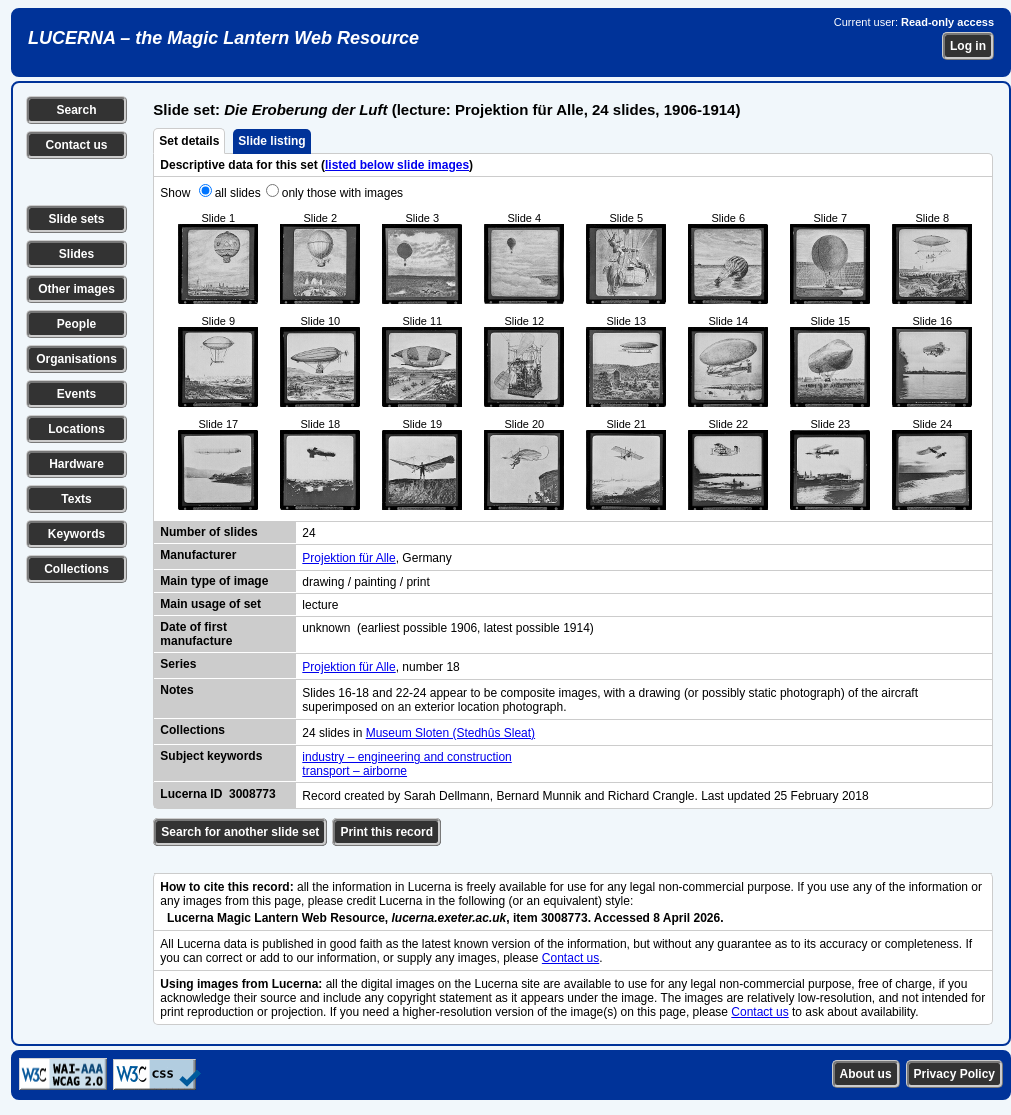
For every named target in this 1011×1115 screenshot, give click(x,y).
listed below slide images (397, 165)
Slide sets (76, 219)
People (76, 324)
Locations (76, 429)
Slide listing (271, 141)
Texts (76, 499)
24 (308, 533)
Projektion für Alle (348, 558)
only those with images (342, 193)
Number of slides (208, 532)
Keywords (76, 534)
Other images (76, 289)
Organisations (76, 359)
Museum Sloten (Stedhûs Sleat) (450, 733)
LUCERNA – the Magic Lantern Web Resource (223, 38)
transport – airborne (354, 771)
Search (76, 110)
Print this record (386, 832)
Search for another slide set (240, 832)
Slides (76, 254)
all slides (238, 193)
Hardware (76, 464)
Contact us (76, 145)
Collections (76, 569)
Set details (189, 141)
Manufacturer (198, 555)
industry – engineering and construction (406, 757)
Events (76, 394)
